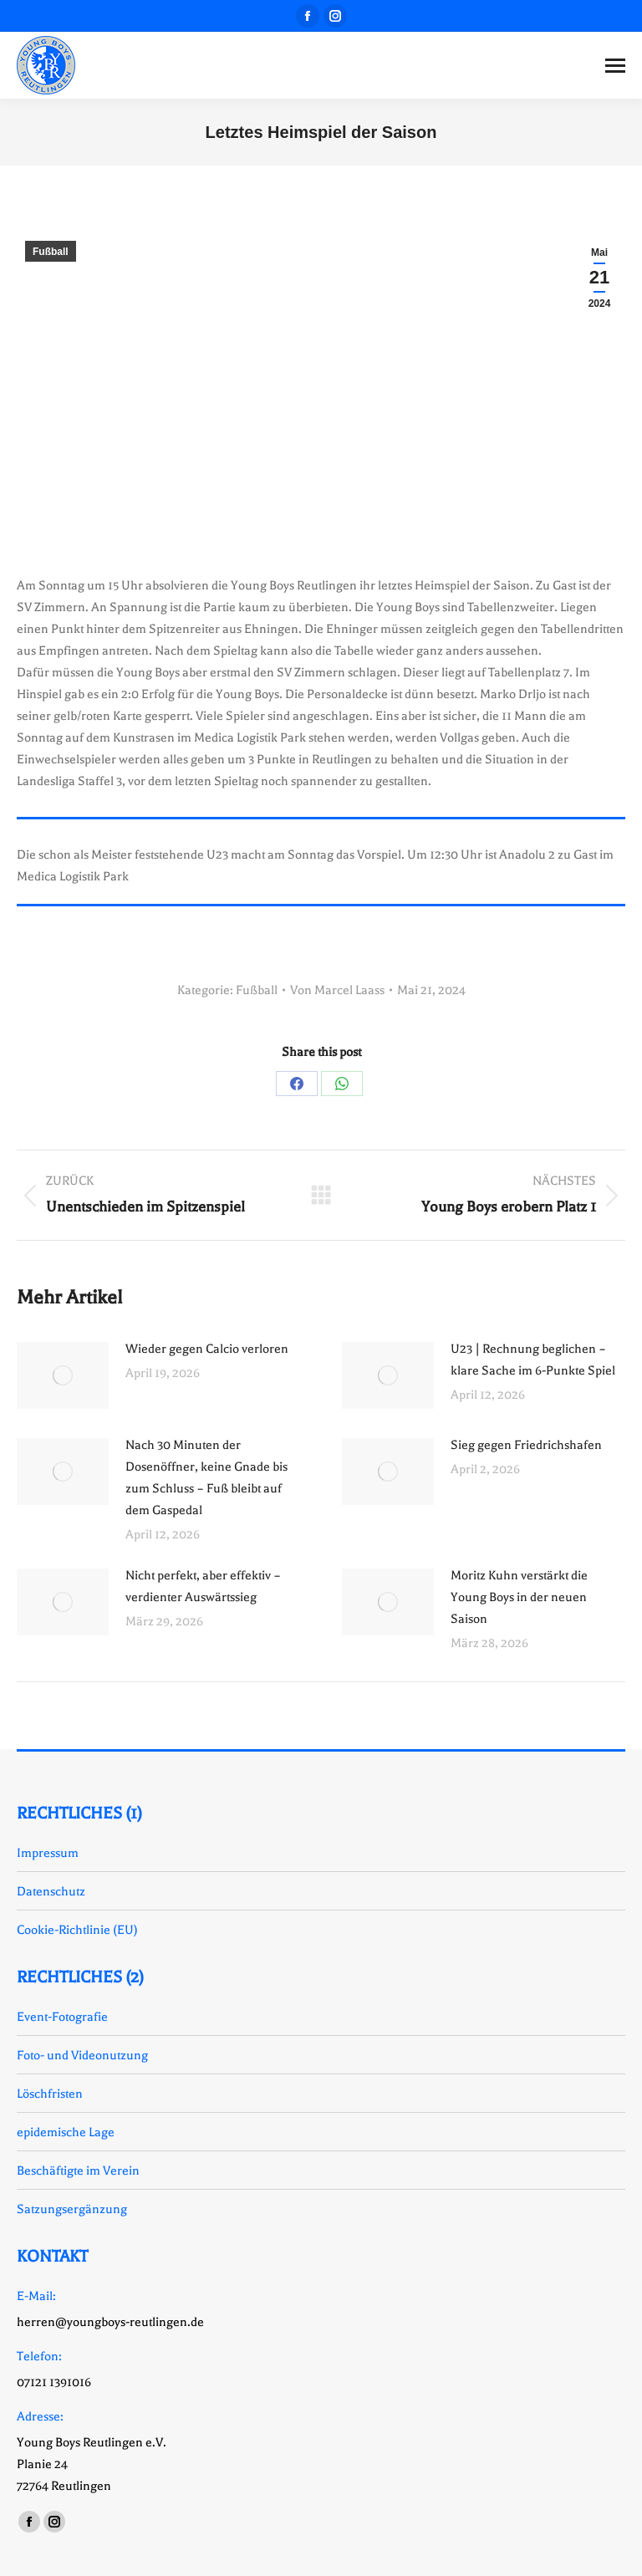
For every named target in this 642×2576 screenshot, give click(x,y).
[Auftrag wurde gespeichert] (63, 1375)
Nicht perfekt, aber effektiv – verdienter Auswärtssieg (203, 1586)
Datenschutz (51, 1891)
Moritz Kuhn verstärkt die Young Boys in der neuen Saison (519, 1597)
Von (337, 989)
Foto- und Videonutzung (82, 2055)
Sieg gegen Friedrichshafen (526, 1444)
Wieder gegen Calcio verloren (206, 1348)
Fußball (51, 252)
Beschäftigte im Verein (78, 2170)
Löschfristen (50, 2093)
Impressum (48, 1852)
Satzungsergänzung (72, 2208)
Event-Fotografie (62, 2016)
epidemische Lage (66, 2132)
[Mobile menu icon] (615, 65)
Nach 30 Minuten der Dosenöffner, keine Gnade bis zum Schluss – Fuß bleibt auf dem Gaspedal (206, 1477)
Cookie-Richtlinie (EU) (77, 1929)
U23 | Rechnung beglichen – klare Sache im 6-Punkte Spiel (533, 1359)
